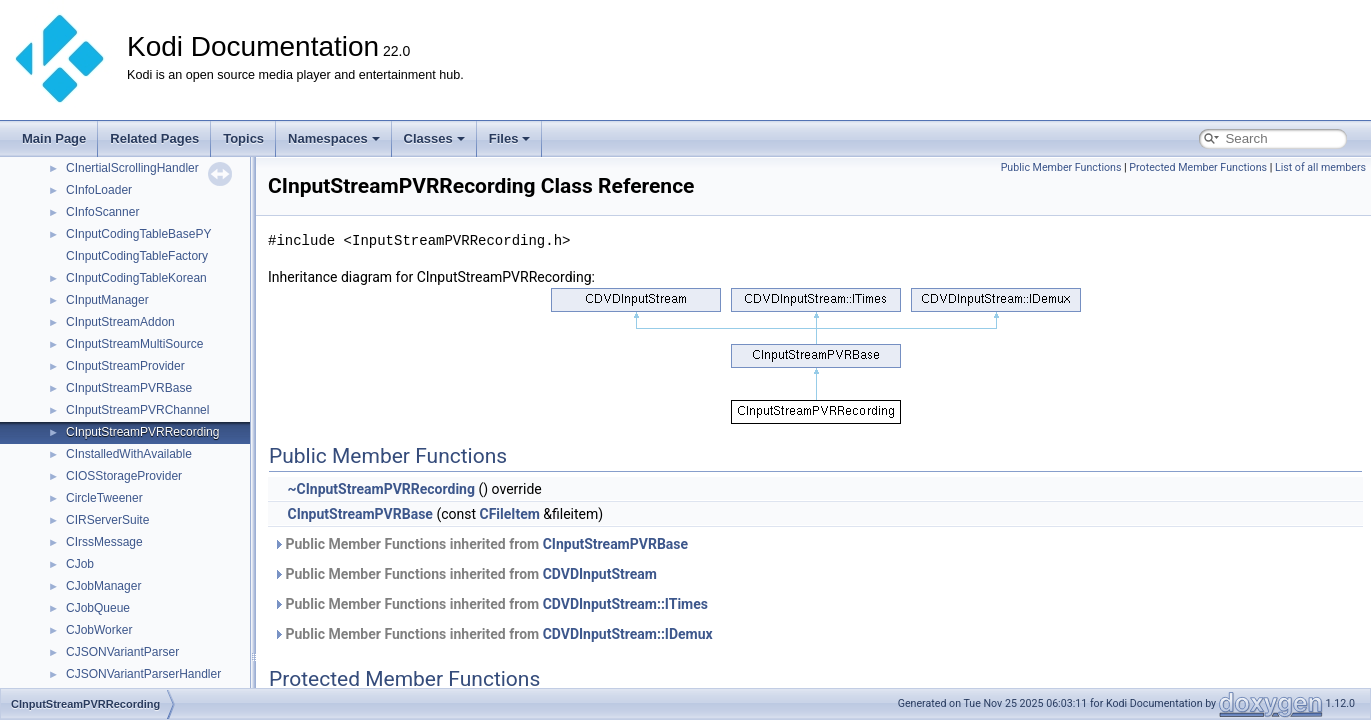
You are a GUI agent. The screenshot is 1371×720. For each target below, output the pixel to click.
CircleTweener (104, 498)
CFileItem (510, 514)
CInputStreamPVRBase (129, 388)
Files (510, 138)
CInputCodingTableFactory (137, 256)
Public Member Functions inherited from (480, 544)
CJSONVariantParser (122, 652)
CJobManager (103, 586)
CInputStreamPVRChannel (137, 410)
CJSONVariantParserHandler (143, 674)
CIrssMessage (104, 542)
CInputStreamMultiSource (134, 344)
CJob (80, 564)
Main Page (54, 138)
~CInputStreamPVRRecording (380, 489)
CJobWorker (99, 630)
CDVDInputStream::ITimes (625, 604)
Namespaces (334, 138)
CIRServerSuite (107, 520)
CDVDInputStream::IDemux (628, 634)
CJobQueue (98, 608)
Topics (243, 138)
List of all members (1320, 167)
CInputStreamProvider (125, 366)
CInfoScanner (102, 212)
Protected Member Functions (1198, 167)
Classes (434, 138)
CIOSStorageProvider (124, 476)
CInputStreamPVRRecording (142, 432)
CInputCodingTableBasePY (138, 234)
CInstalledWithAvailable (129, 454)
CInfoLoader (99, 190)
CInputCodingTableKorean (136, 278)
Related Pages (154, 138)
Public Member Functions (1061, 167)
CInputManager (107, 300)
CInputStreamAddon (120, 322)
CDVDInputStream (600, 574)
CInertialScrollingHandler (132, 168)
